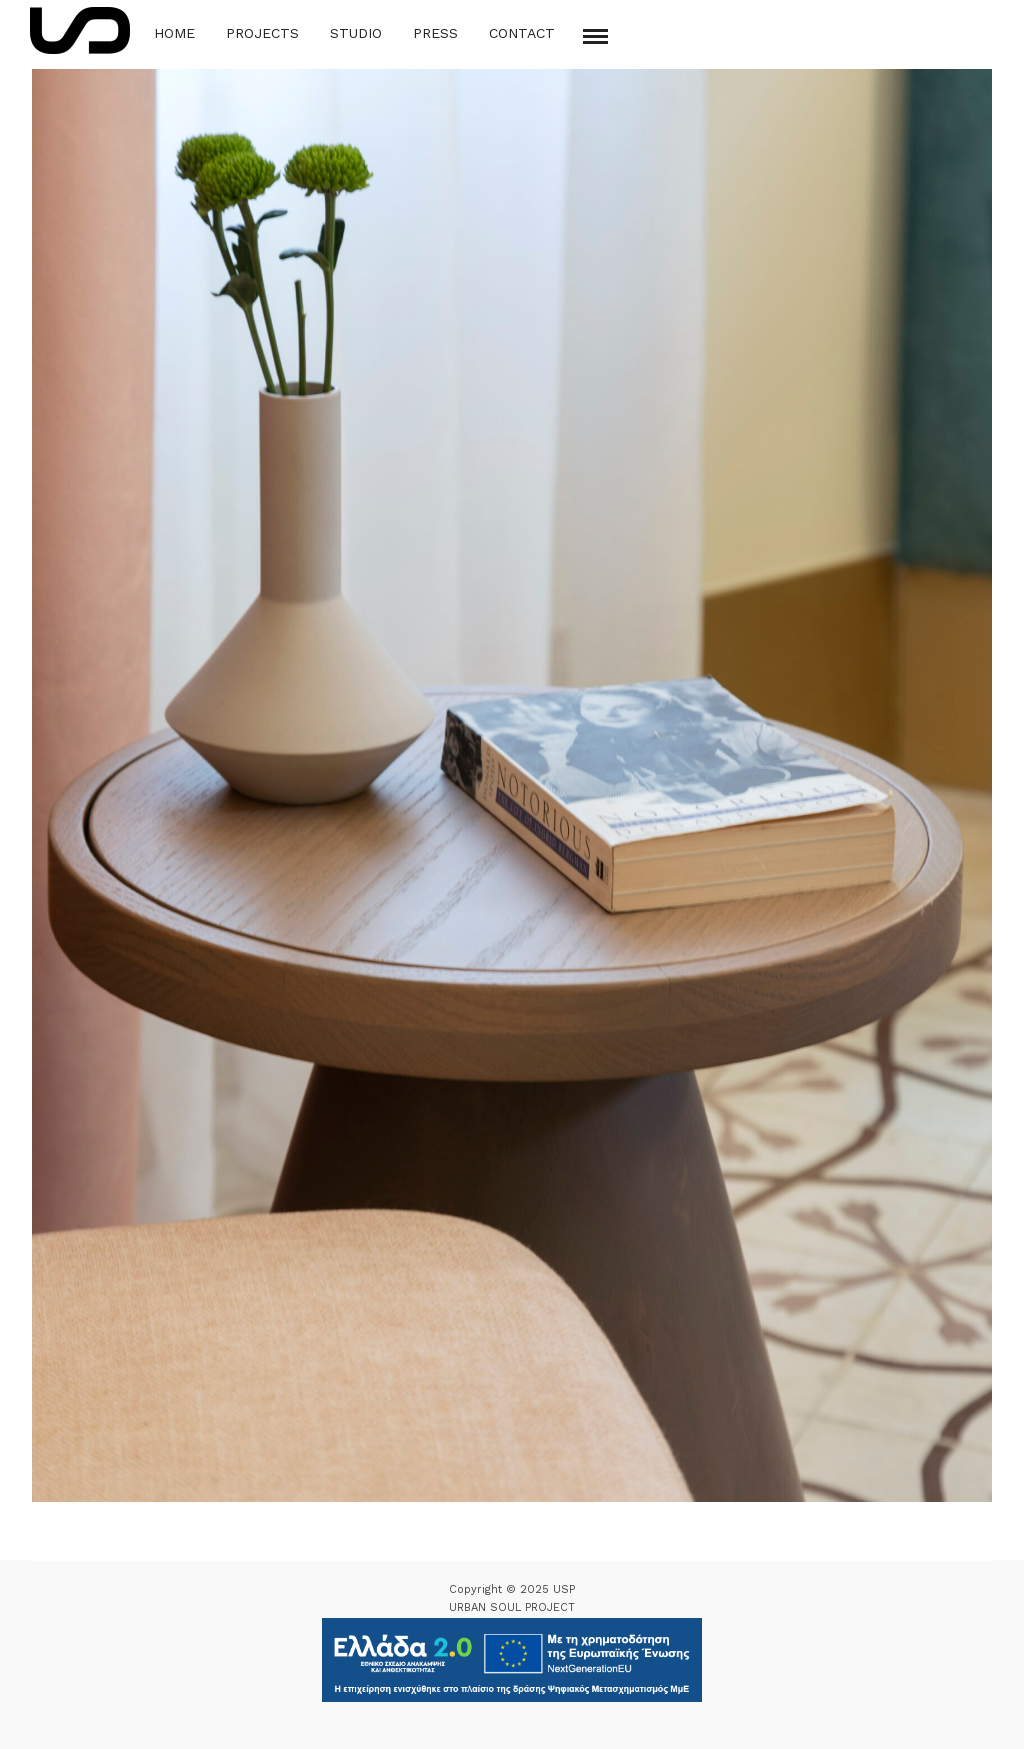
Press (435, 33)
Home (174, 33)
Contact (522, 33)
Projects (262, 33)
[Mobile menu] (595, 36)
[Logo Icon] (80, 30)
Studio (356, 33)
